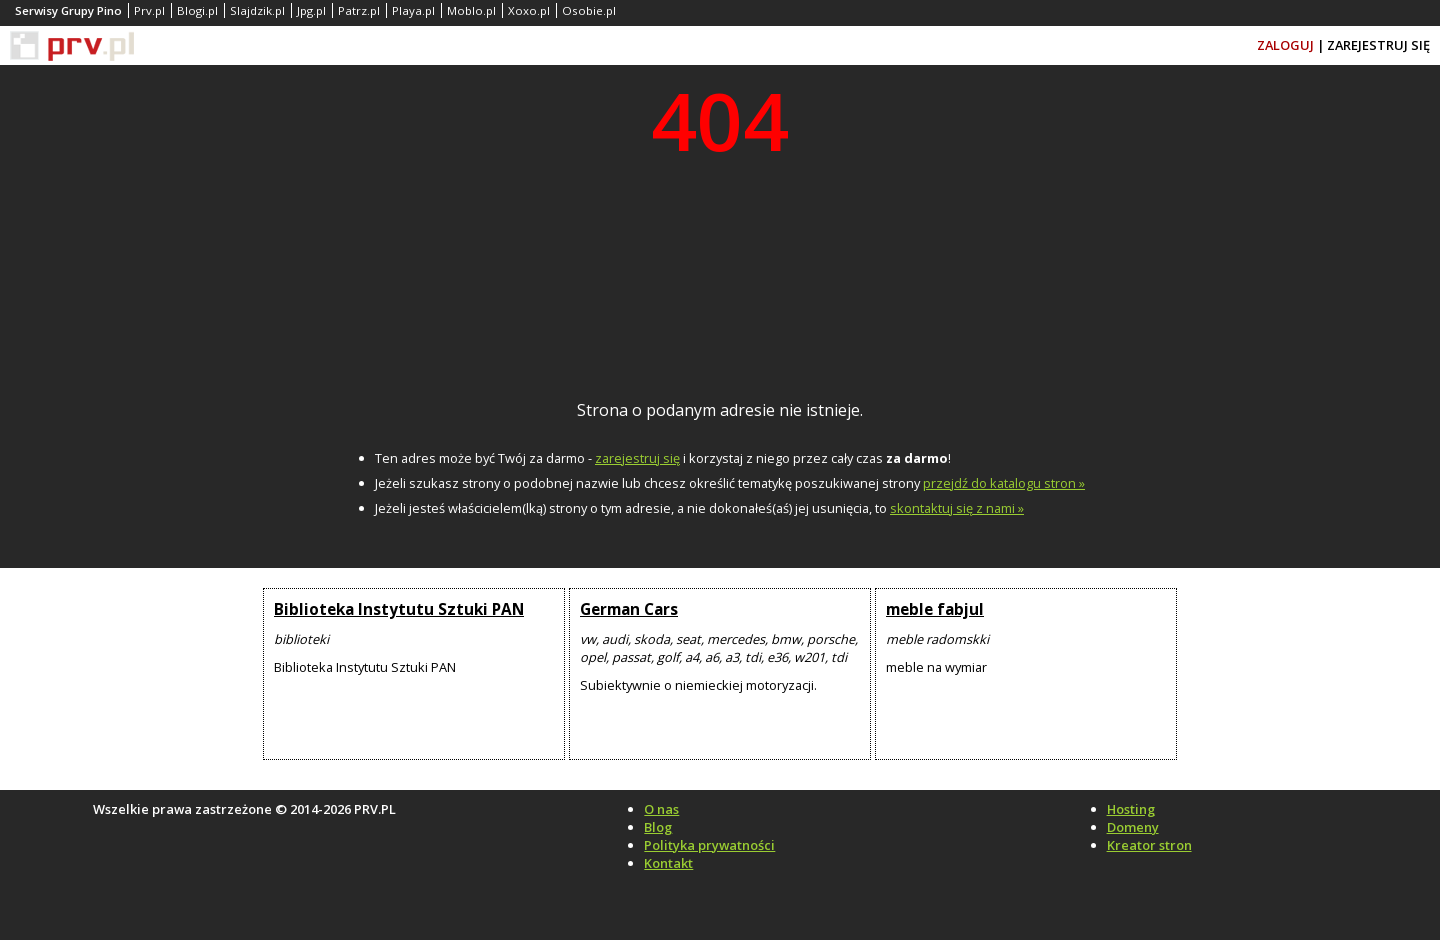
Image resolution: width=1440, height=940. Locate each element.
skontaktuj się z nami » (957, 508)
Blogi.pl (197, 10)
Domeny (1133, 827)
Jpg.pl (311, 10)
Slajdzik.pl (257, 10)
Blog (658, 827)
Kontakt (668, 863)
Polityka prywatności (709, 845)
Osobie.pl (589, 10)
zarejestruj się (637, 458)
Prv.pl (149, 10)
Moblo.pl (471, 10)
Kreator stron (1149, 845)
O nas (661, 809)
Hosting (1131, 809)
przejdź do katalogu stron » (1004, 483)
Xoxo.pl (529, 10)
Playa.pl (413, 10)
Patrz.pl (359, 10)
